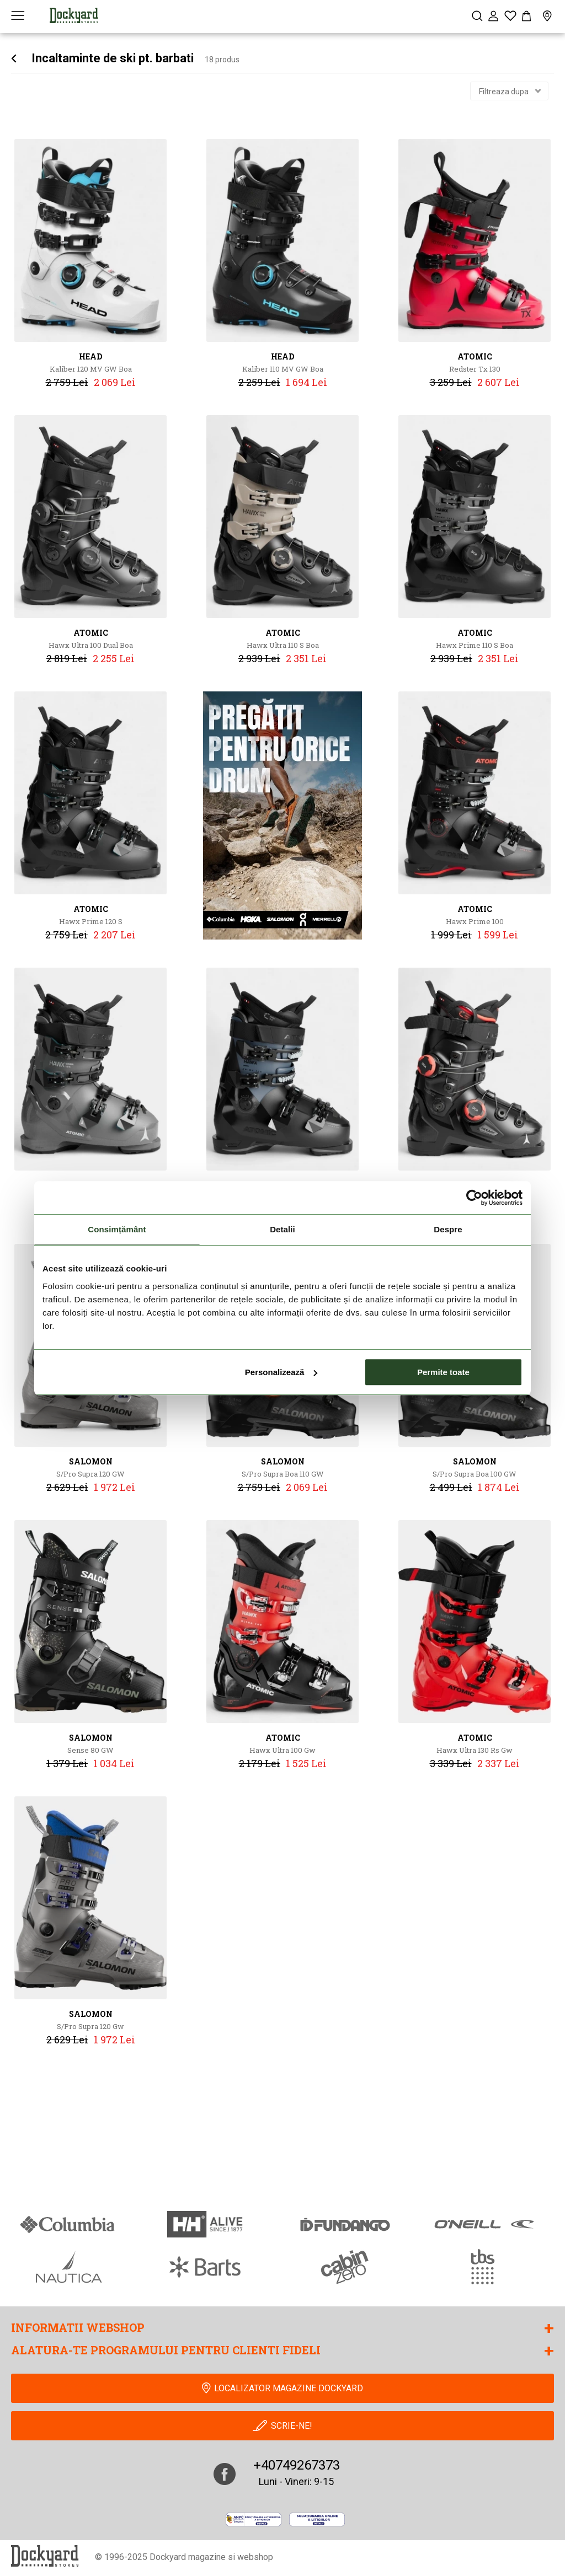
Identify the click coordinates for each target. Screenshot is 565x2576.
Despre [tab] (448, 1229)
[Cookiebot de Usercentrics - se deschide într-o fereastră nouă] (474, 1197)
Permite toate (443, 1372)
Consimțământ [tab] (117, 1229)
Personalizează (281, 1372)
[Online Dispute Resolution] (317, 2519)
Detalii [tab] (282, 1229)
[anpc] (253, 2519)
